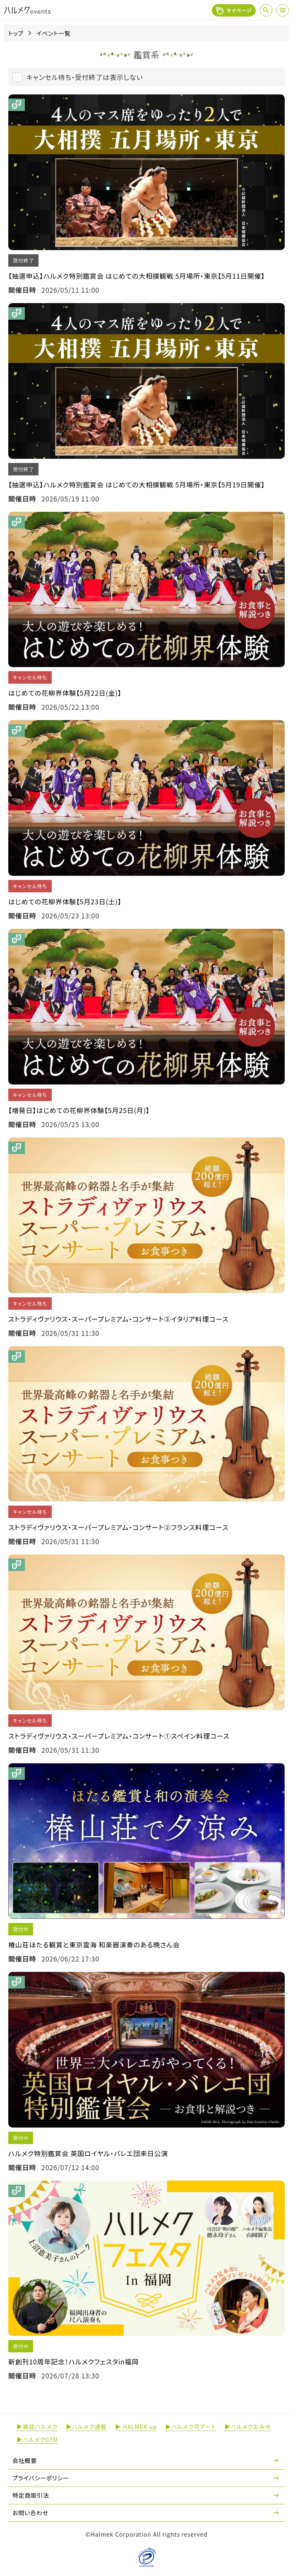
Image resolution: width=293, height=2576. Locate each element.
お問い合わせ (30, 2513)
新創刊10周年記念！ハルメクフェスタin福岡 (73, 2361)
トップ (16, 33)
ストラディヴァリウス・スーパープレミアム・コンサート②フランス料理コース (118, 1527)
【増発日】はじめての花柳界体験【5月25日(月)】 (79, 1110)
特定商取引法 (30, 2495)
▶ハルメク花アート (190, 2426)
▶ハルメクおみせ (247, 2426)
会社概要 (24, 2460)
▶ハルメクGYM (37, 2439)
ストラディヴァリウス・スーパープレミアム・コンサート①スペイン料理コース (119, 1736)
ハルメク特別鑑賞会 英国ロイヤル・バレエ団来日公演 (88, 2153)
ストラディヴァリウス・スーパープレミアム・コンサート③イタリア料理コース (118, 1319)
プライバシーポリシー (40, 2478)
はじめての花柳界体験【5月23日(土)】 (65, 901)
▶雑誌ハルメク (37, 2426)
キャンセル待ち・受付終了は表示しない (84, 77)
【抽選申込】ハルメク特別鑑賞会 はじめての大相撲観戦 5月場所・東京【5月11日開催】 (136, 276)
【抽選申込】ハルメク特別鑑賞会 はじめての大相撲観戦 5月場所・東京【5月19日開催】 (136, 484)
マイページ (234, 10)
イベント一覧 (53, 33)
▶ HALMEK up (136, 2426)
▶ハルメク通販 (86, 2426)
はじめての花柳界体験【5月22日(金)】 (65, 693)
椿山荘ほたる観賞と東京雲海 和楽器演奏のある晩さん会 (94, 1944)
